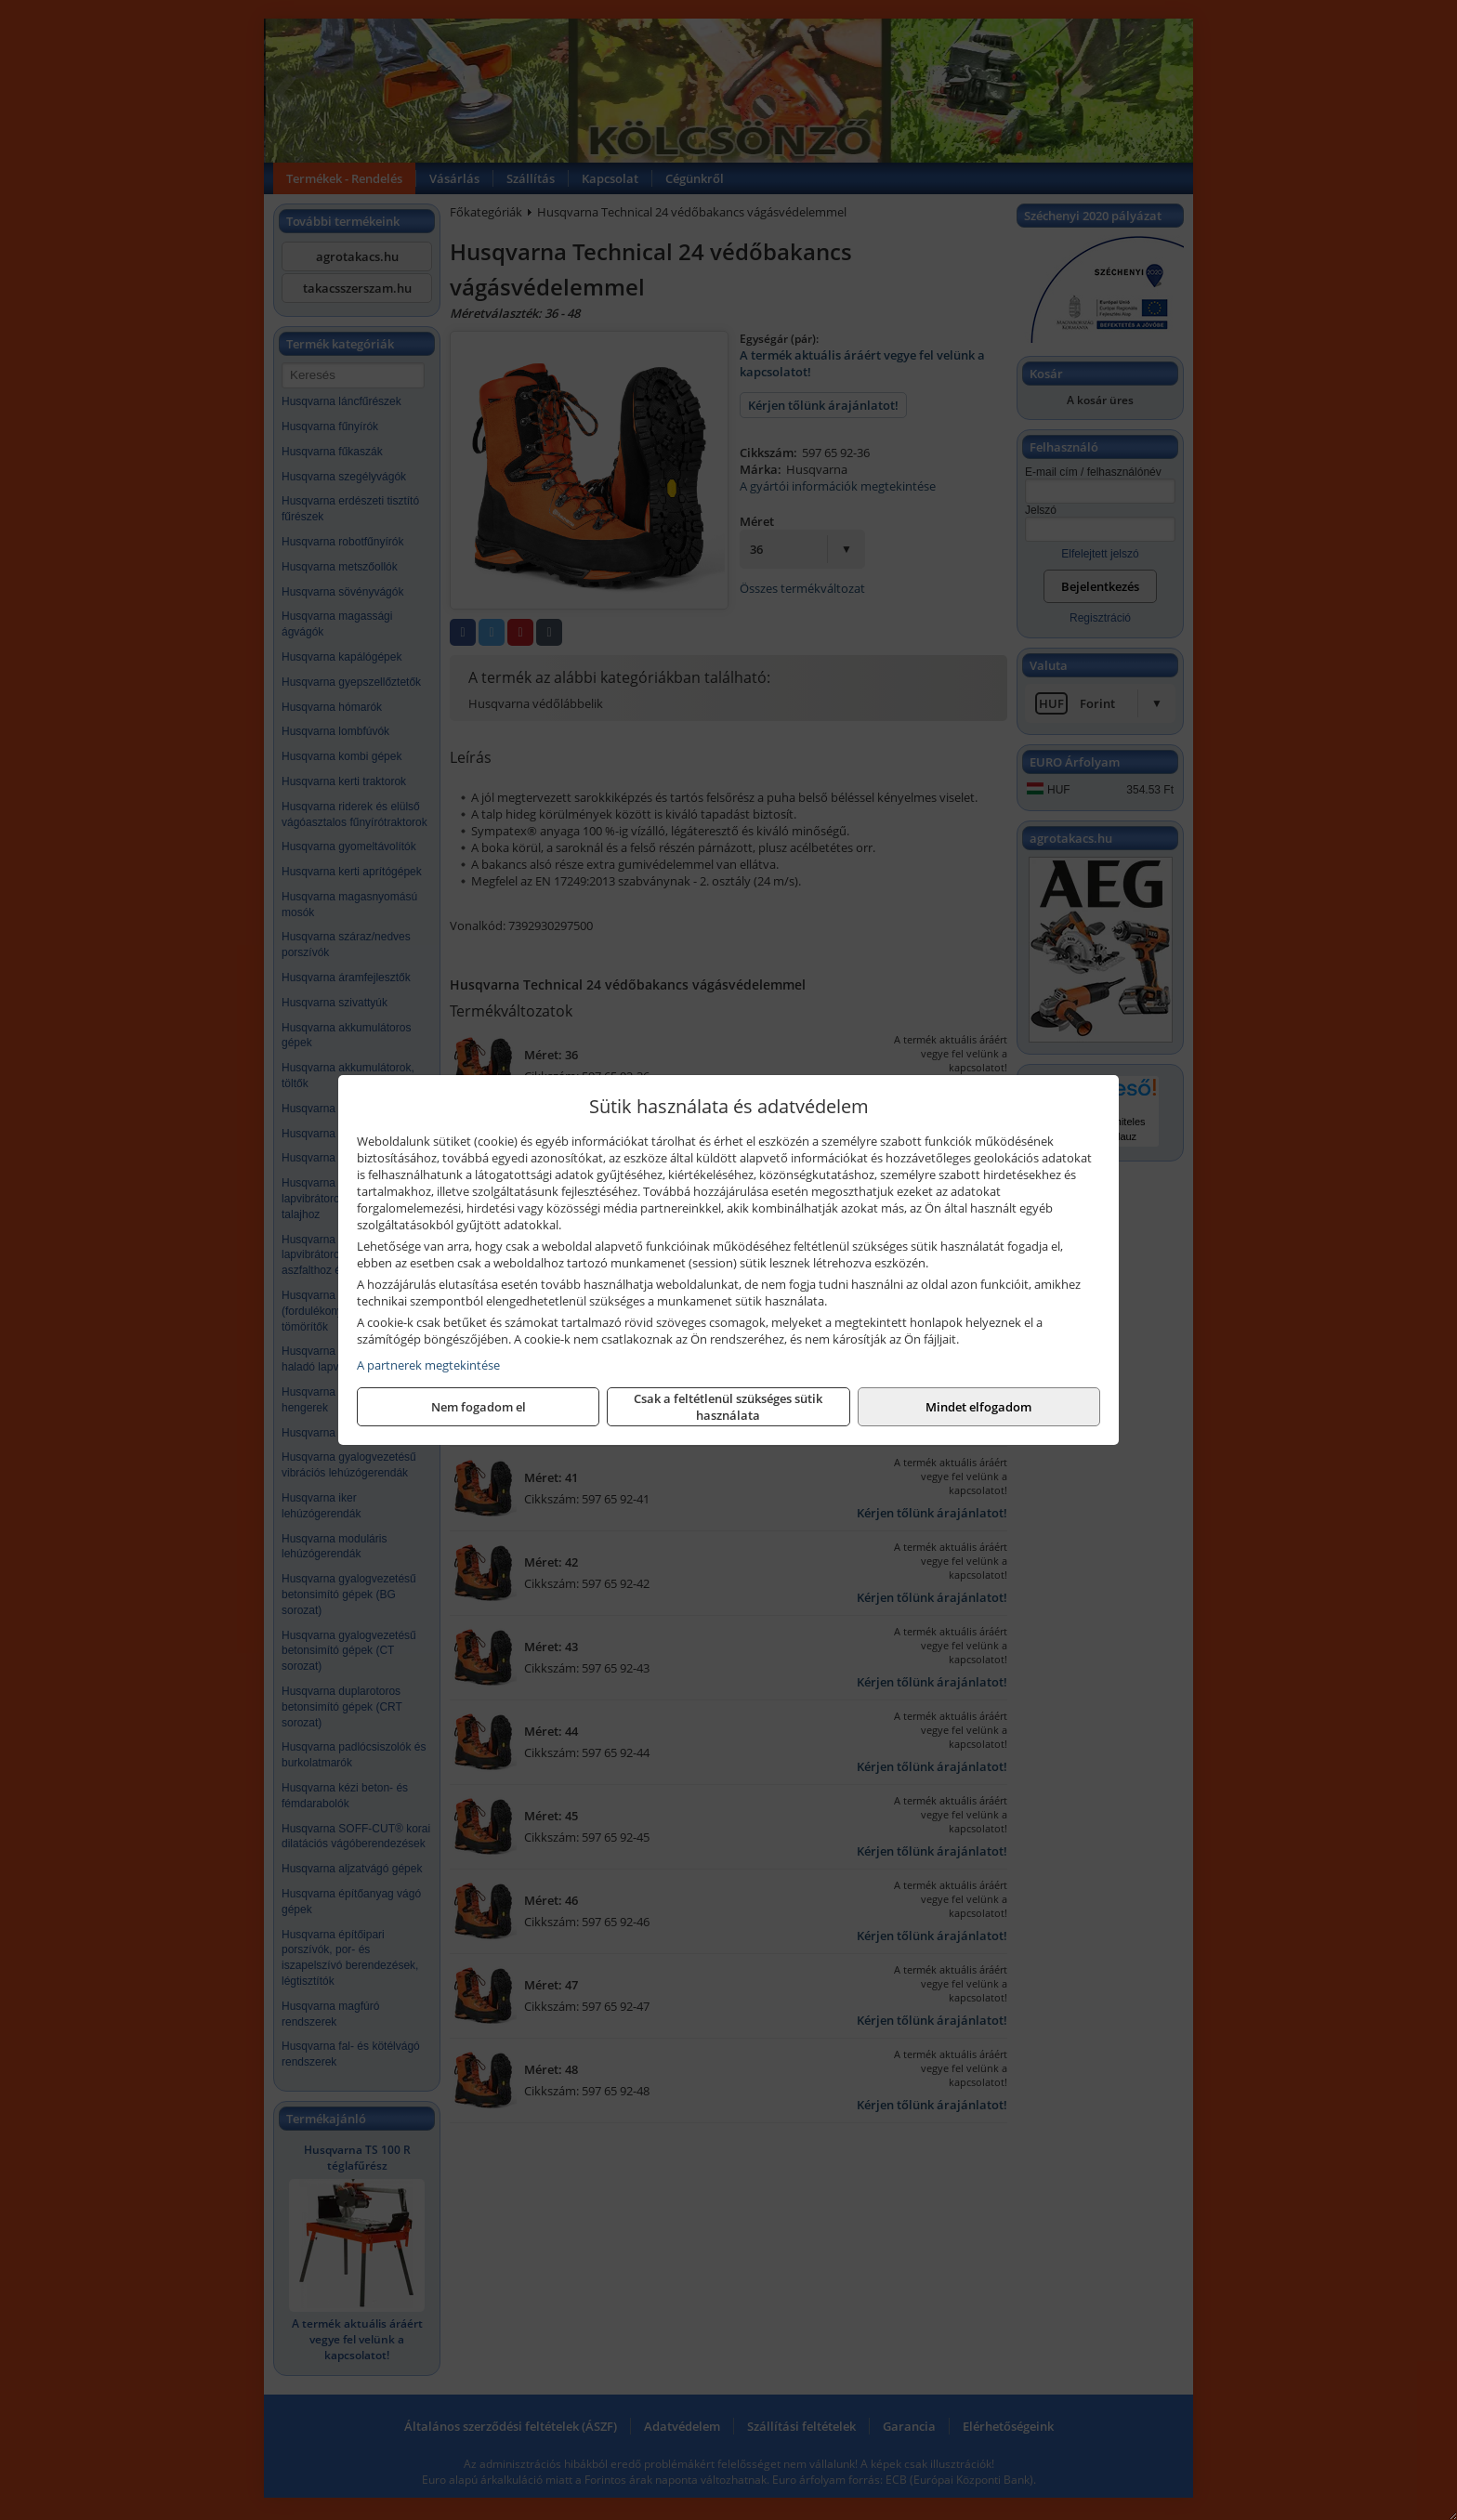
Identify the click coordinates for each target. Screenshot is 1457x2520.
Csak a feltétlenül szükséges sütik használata (728, 1407)
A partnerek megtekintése (428, 1365)
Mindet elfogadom (978, 1406)
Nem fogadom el (478, 1406)
